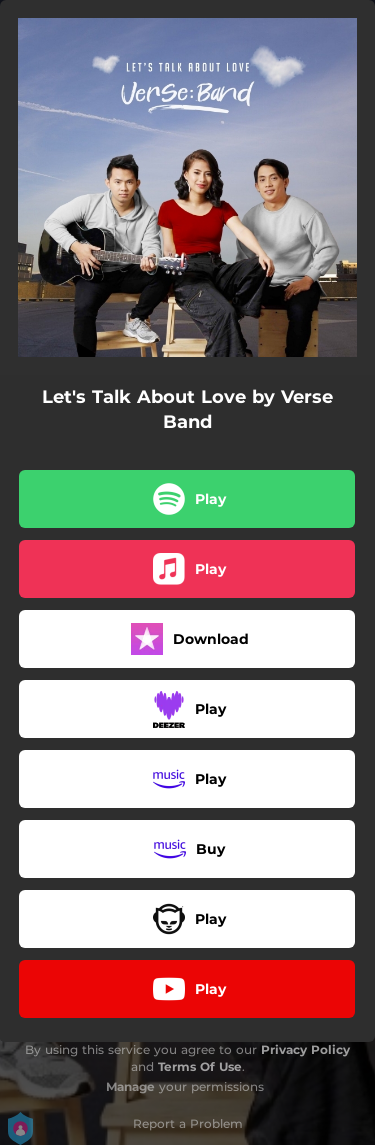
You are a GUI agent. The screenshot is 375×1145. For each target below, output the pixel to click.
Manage (130, 1086)
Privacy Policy (305, 1049)
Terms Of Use (200, 1066)
